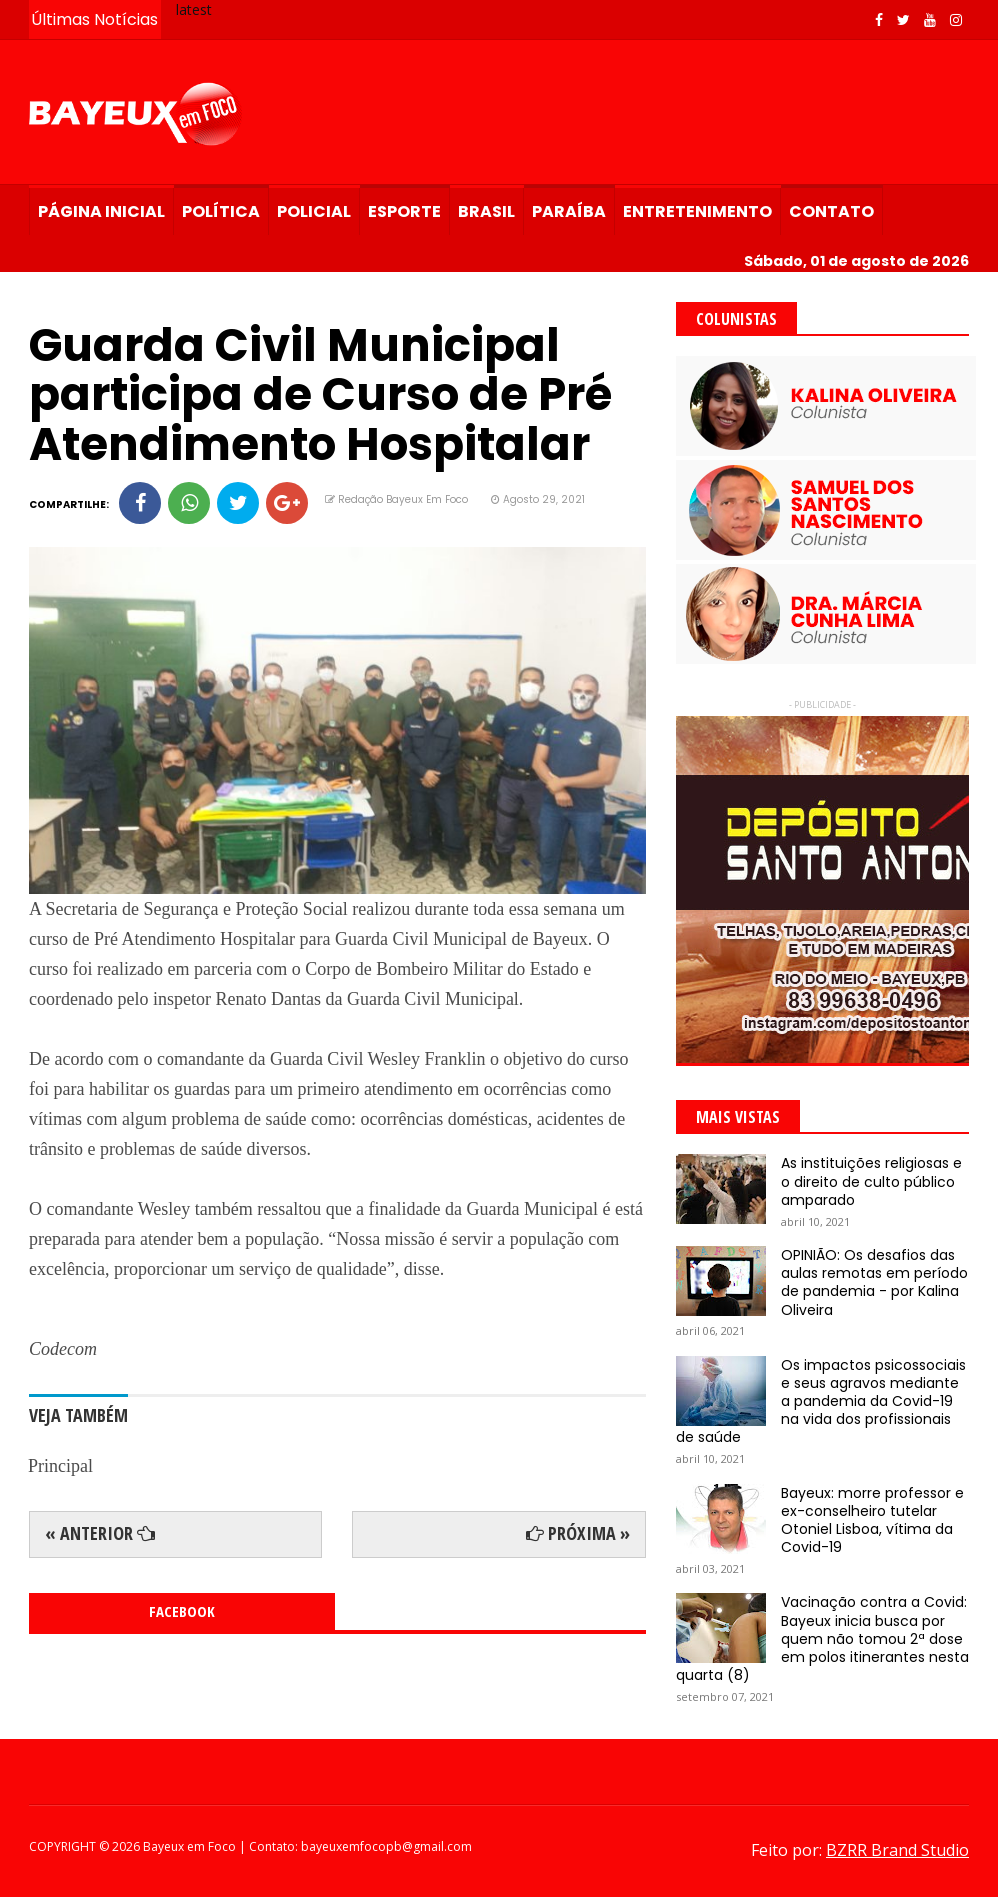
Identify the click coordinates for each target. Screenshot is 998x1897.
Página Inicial (101, 211)
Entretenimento (697, 211)
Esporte (404, 211)
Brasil (486, 211)
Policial (314, 211)
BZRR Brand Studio (897, 1850)
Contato (831, 211)
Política (221, 211)
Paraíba (569, 211)
